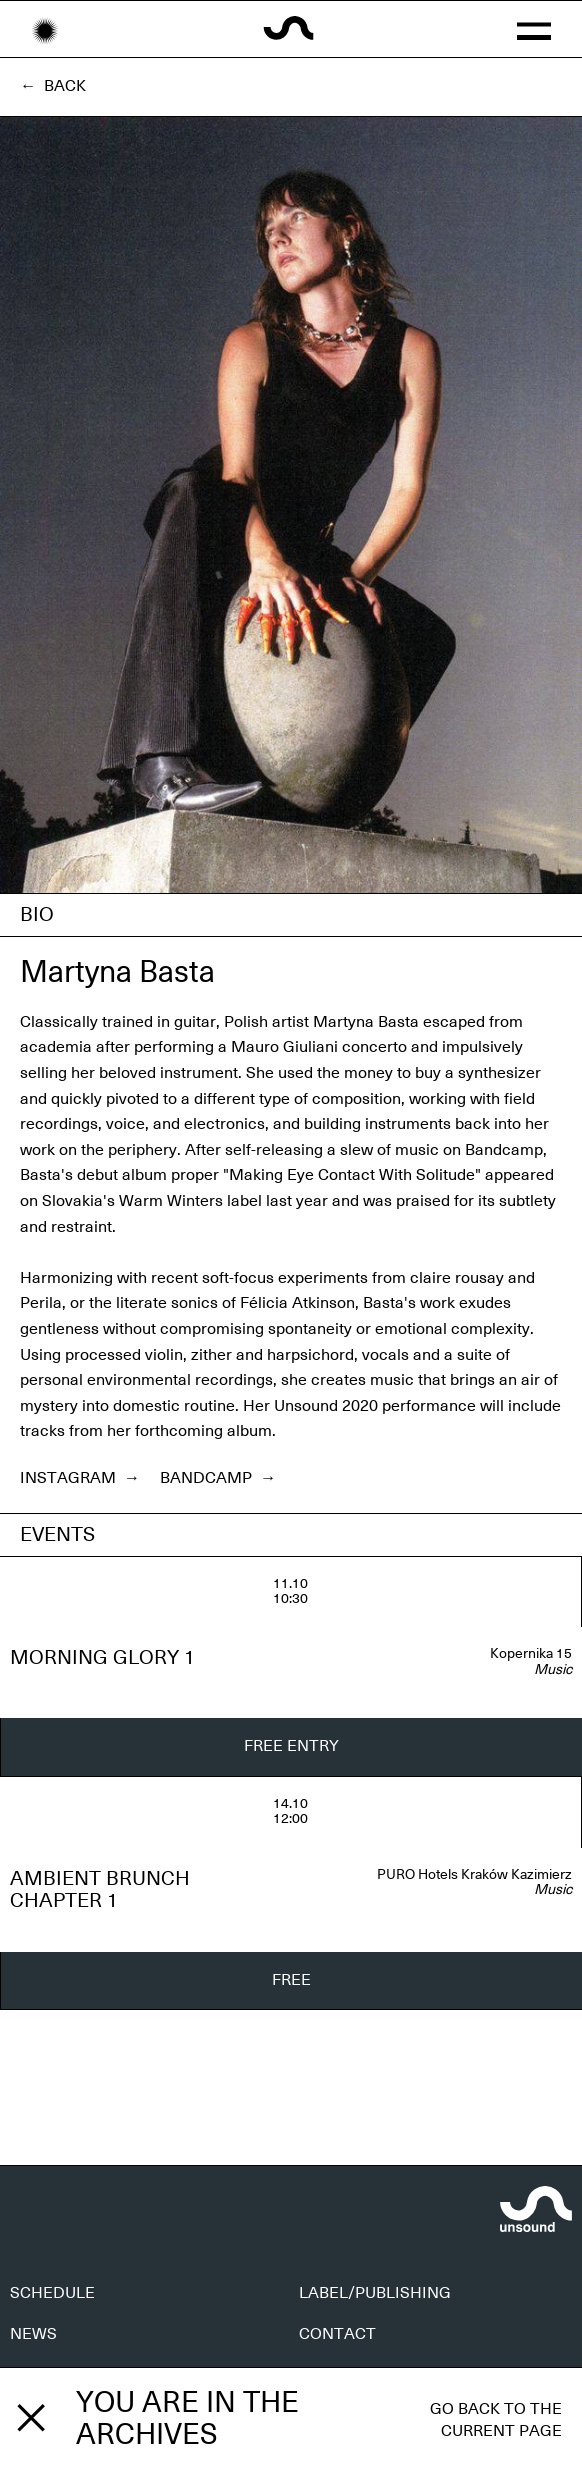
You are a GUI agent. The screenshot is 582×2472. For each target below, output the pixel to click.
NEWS (33, 2334)
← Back (53, 86)
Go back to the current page (496, 2420)
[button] (534, 29)
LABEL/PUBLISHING (375, 2293)
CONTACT (337, 2334)
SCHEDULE (52, 2293)
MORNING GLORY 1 (102, 1658)
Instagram (80, 1478)
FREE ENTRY (291, 1746)
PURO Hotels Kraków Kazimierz (474, 1875)
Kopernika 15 (531, 1654)
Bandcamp (218, 1478)
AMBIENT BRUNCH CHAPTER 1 (100, 1890)
